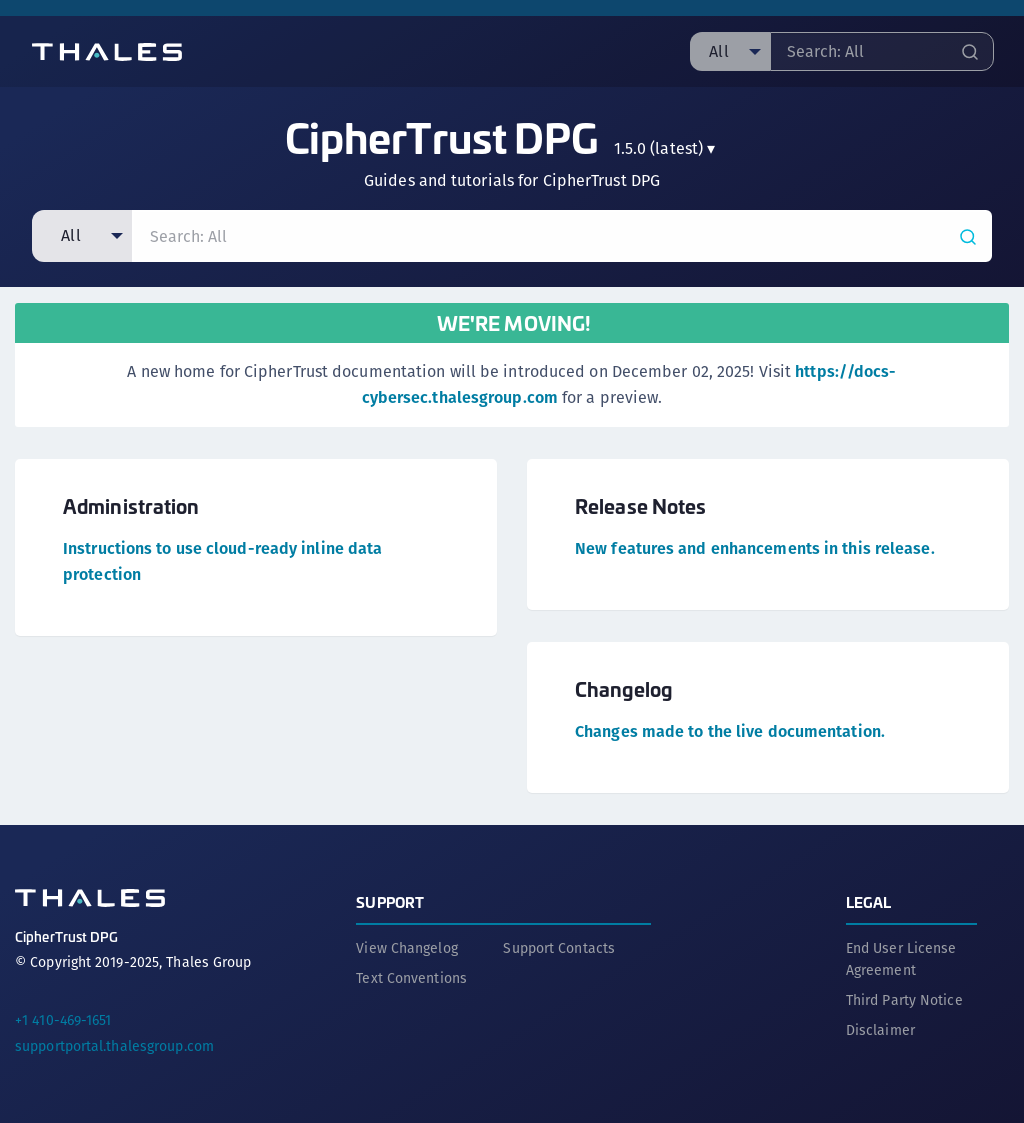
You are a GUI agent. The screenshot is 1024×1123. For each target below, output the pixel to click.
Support (390, 901)
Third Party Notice (904, 1000)
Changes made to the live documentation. (730, 731)
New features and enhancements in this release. (755, 548)
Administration (131, 505)
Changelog (623, 688)
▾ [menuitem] (665, 148)
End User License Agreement (901, 959)
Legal (869, 901)
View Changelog (406, 948)
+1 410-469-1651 (63, 1020)
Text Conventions (411, 978)
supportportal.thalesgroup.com (114, 1046)
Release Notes (640, 505)
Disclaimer (880, 1030)
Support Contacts (559, 948)
